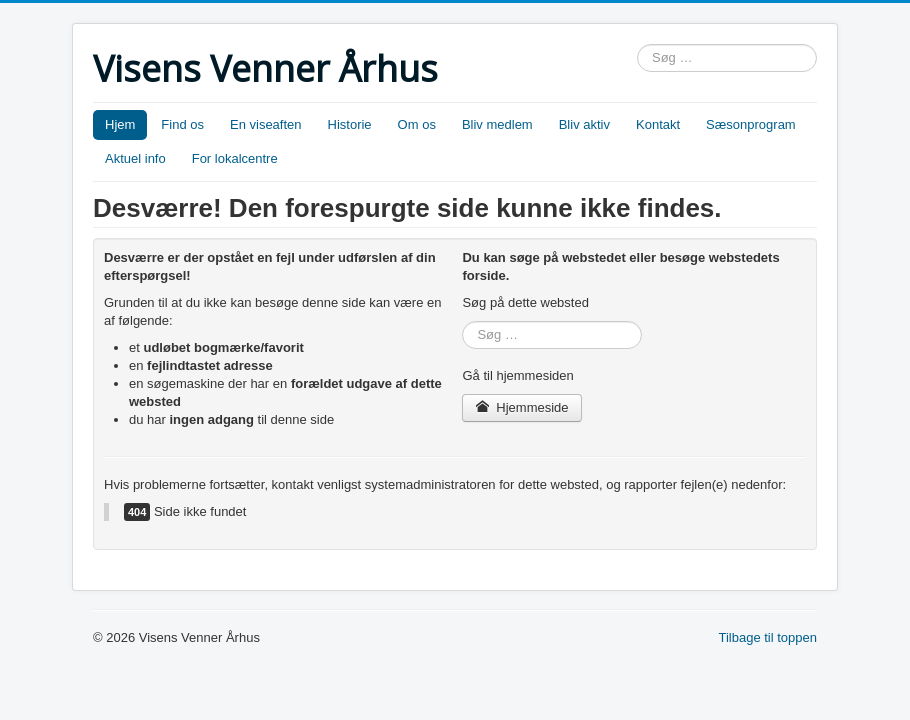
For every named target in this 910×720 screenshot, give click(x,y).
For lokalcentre (235, 158)
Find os (182, 124)
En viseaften (266, 124)
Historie (350, 124)
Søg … (637, 44)
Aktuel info (135, 158)
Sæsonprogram (751, 124)
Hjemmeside (521, 407)
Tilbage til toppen (767, 637)
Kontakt (658, 124)
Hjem (120, 124)
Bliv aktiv (584, 124)
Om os (417, 124)
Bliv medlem (497, 124)
